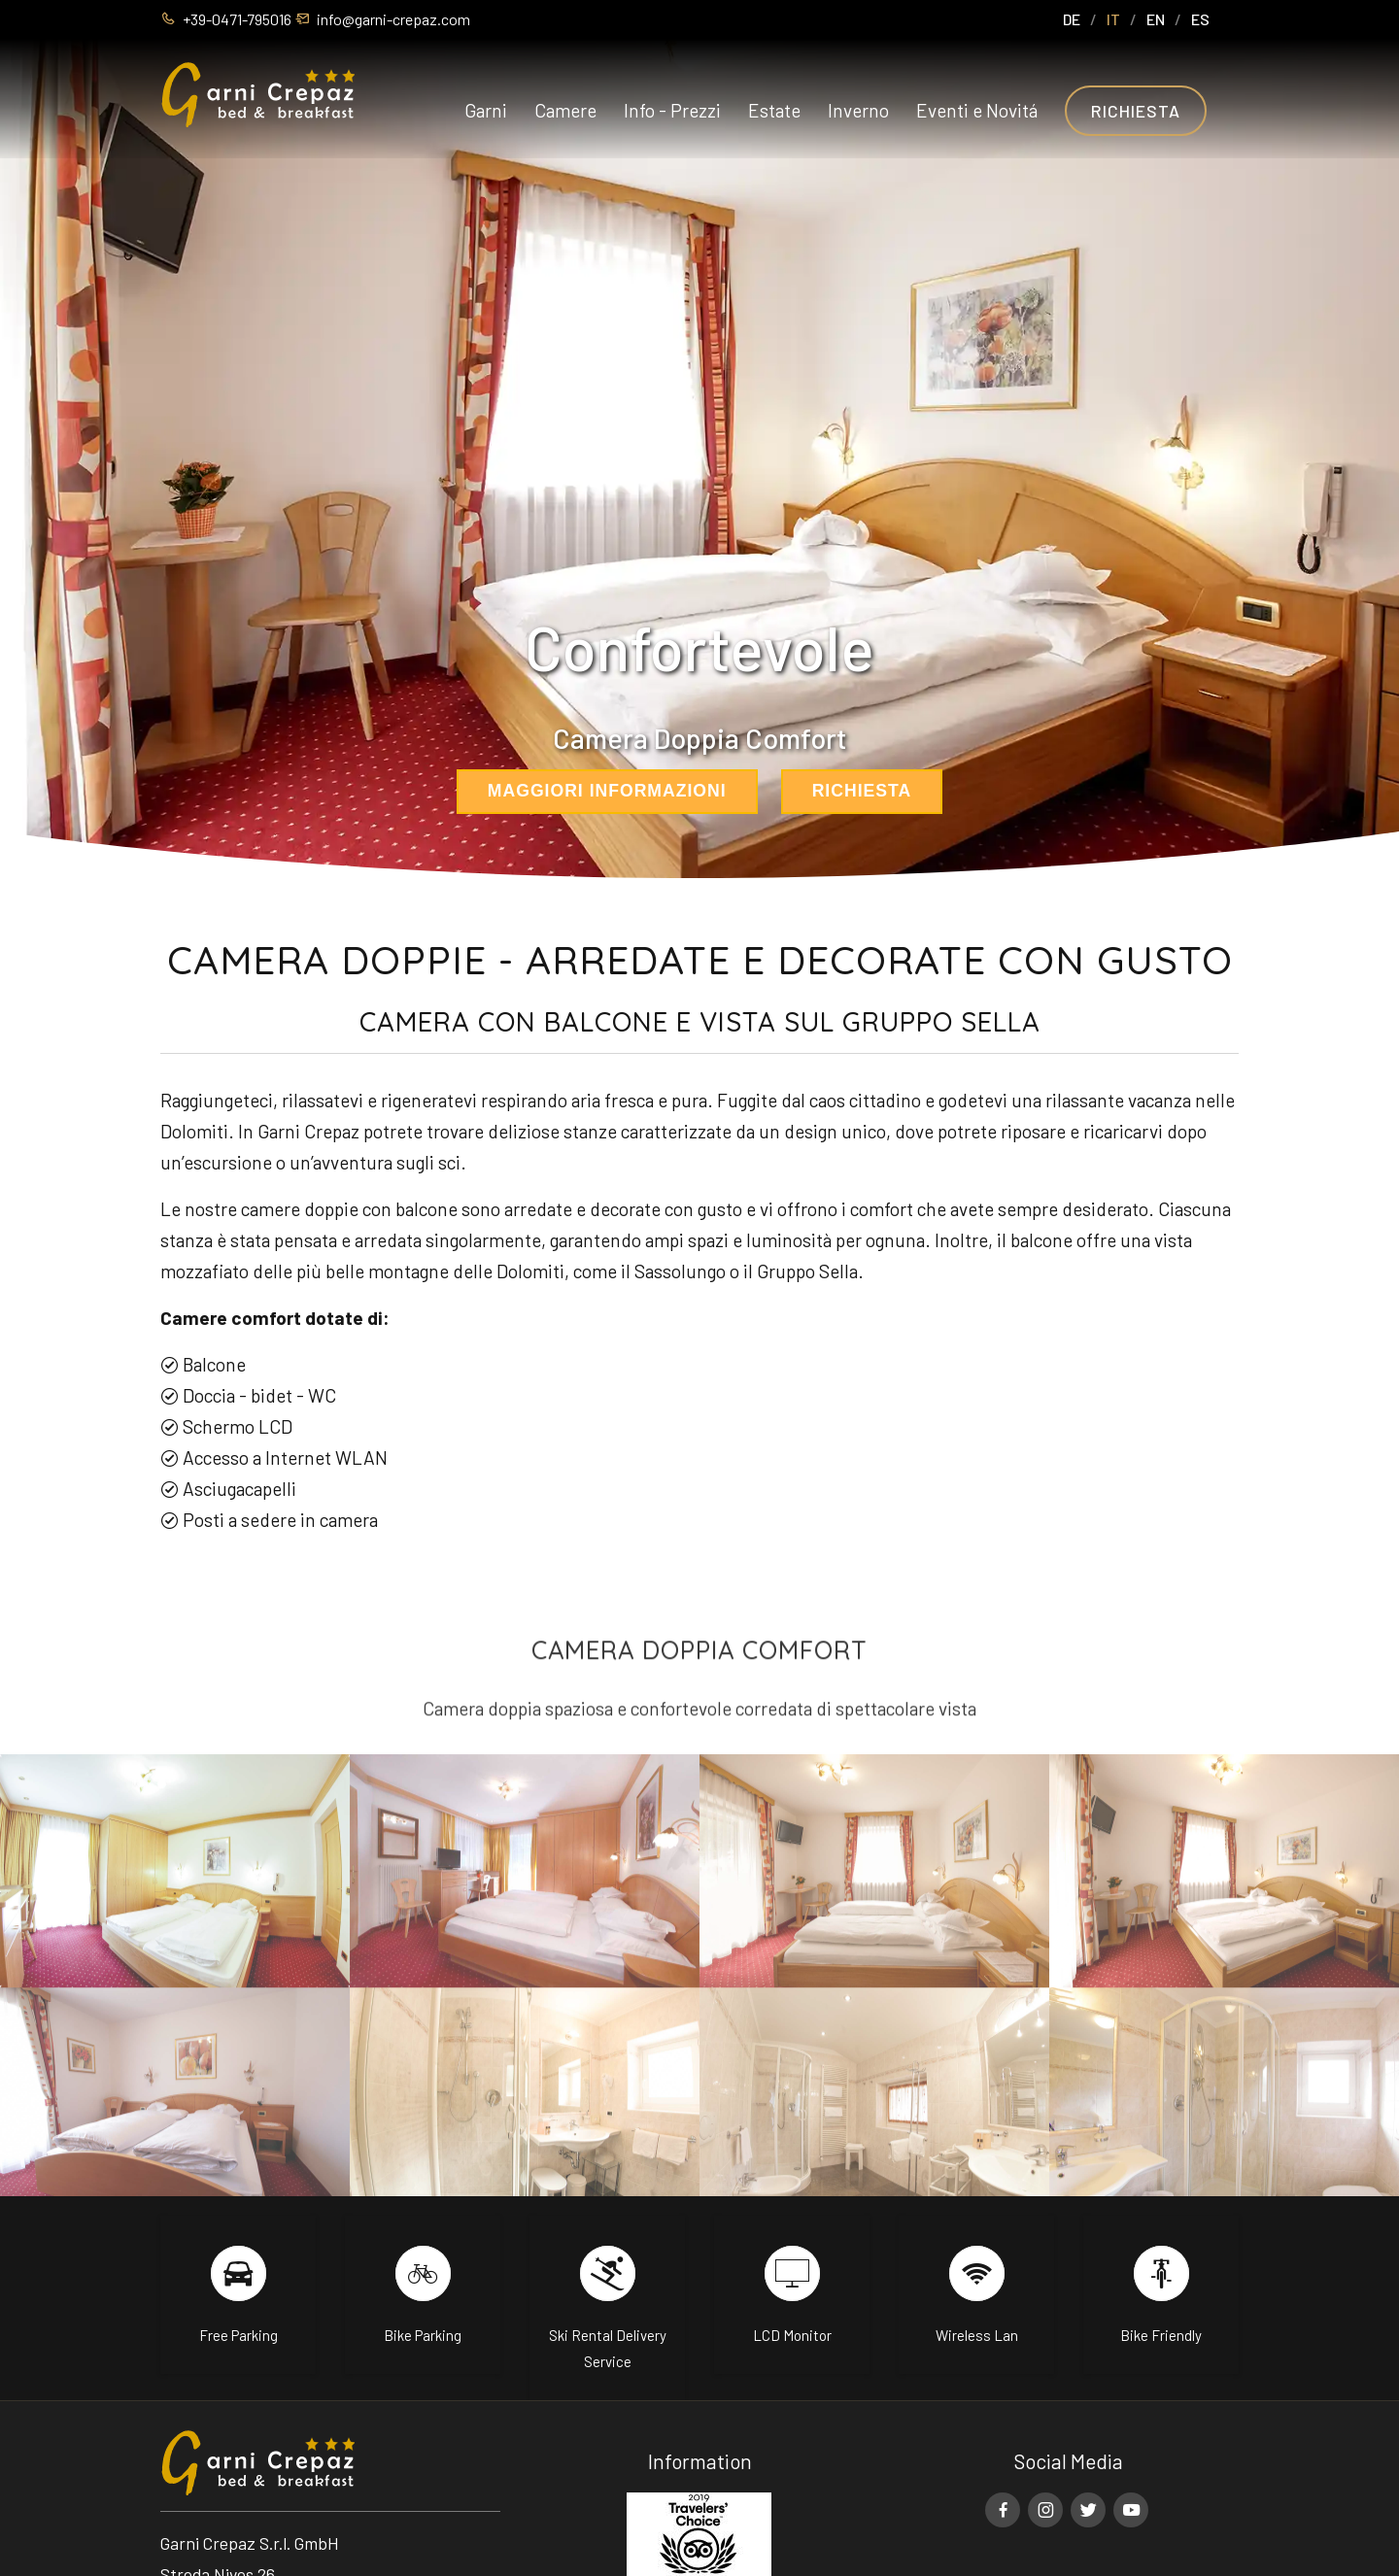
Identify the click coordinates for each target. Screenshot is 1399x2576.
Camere (565, 111)
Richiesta (1135, 111)
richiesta (862, 790)
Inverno (858, 111)
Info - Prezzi (672, 111)
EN (1155, 19)
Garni (485, 111)
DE (1071, 19)
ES (1200, 19)
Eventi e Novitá (977, 111)
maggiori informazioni (607, 790)
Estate (774, 111)
